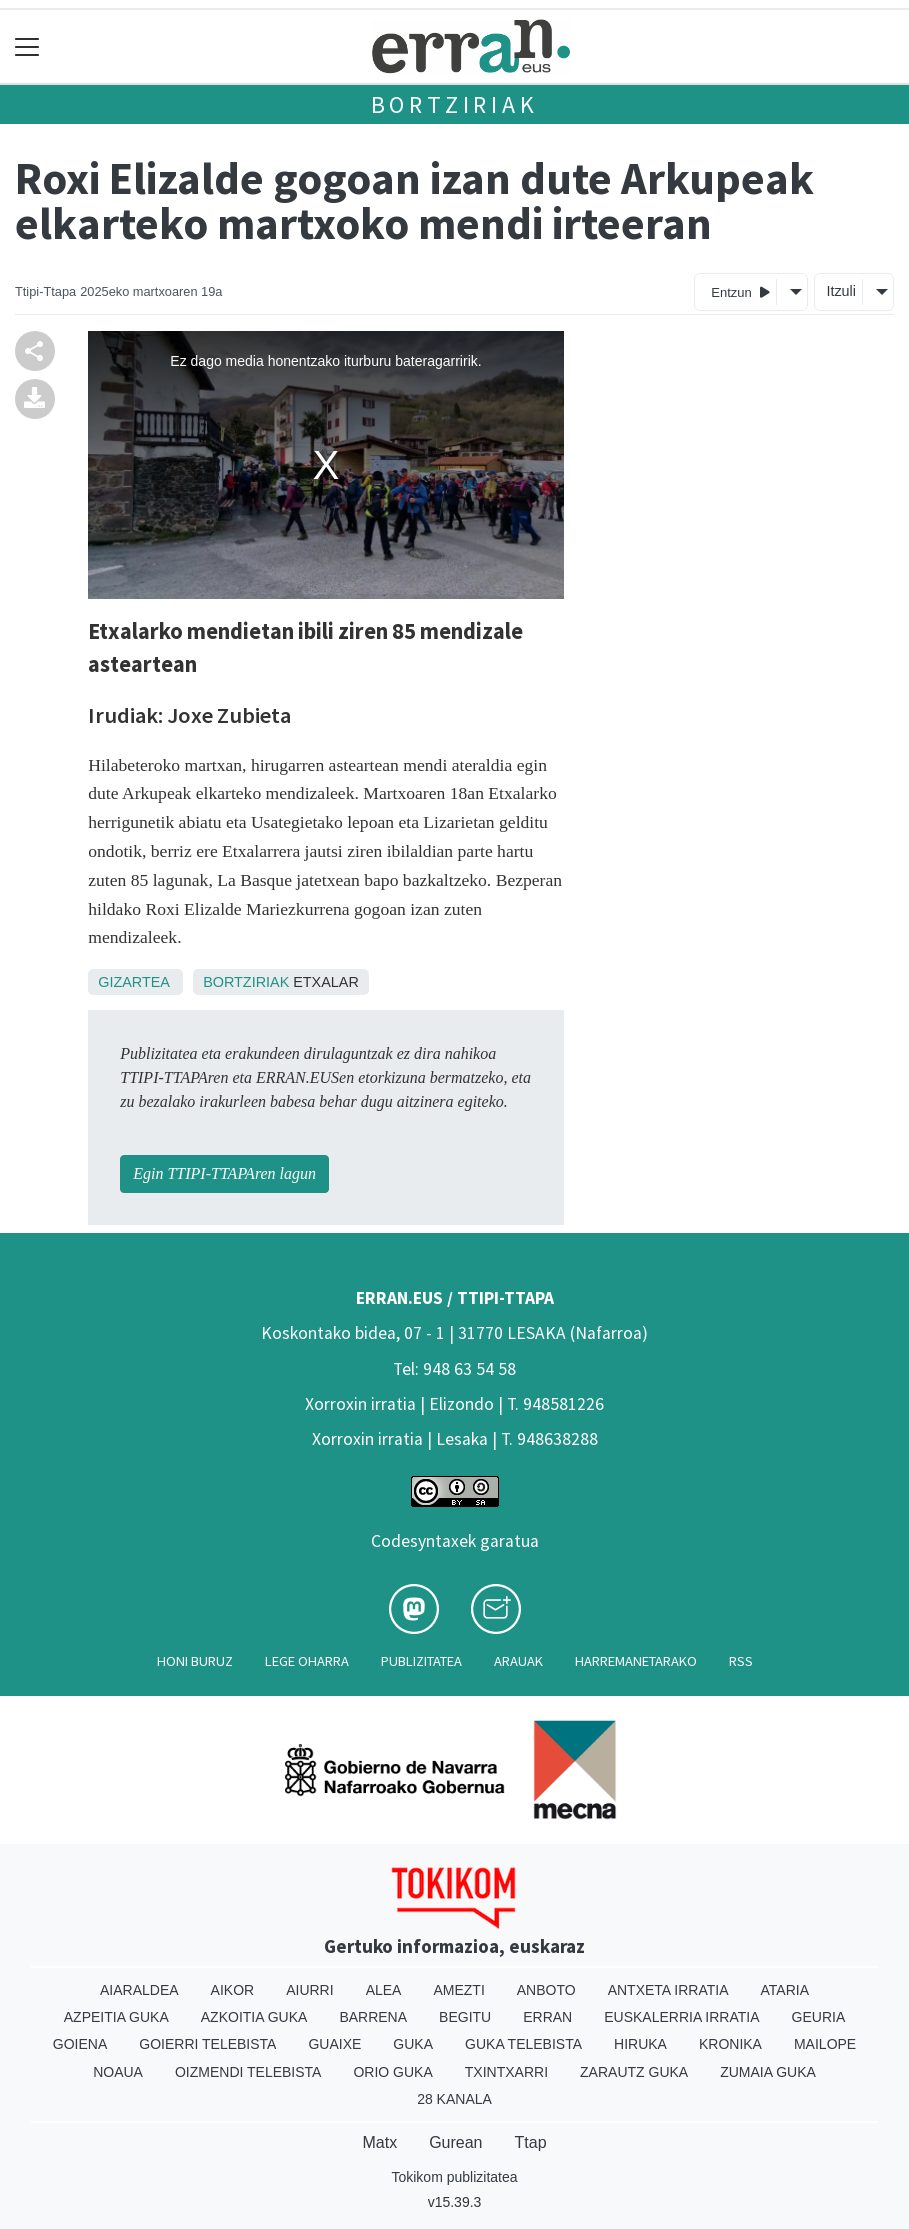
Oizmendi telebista (248, 2072)
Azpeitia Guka (116, 2017)
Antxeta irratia (668, 1990)
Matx (379, 2142)
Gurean (455, 2142)
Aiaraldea (139, 1990)
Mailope (825, 2044)
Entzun (740, 291)
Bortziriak (455, 104)
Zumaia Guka (768, 2072)
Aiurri (309, 1990)
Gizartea (133, 982)
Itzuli (841, 291)
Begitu (465, 2017)
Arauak (518, 1661)
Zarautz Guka (634, 2072)
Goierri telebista (207, 2044)
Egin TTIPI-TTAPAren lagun (224, 1173)
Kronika (730, 2044)
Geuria (819, 2017)
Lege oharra (307, 1661)
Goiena (80, 2044)
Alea (384, 1990)
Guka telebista (523, 2044)
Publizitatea (421, 1661)
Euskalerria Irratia (681, 2017)
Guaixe (334, 2044)
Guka (413, 2044)
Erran (547, 2017)
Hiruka (640, 2044)
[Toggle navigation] (27, 46)
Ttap (531, 2142)
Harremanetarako (636, 1661)
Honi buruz (195, 1661)
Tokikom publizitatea (454, 2177)
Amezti (458, 1990)
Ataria (785, 1990)
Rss (741, 1661)
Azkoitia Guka (254, 2017)
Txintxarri (506, 2072)
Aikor (233, 1990)
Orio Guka (392, 2072)
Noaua (118, 2072)
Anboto (546, 1990)
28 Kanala (454, 2099)
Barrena (373, 2017)
